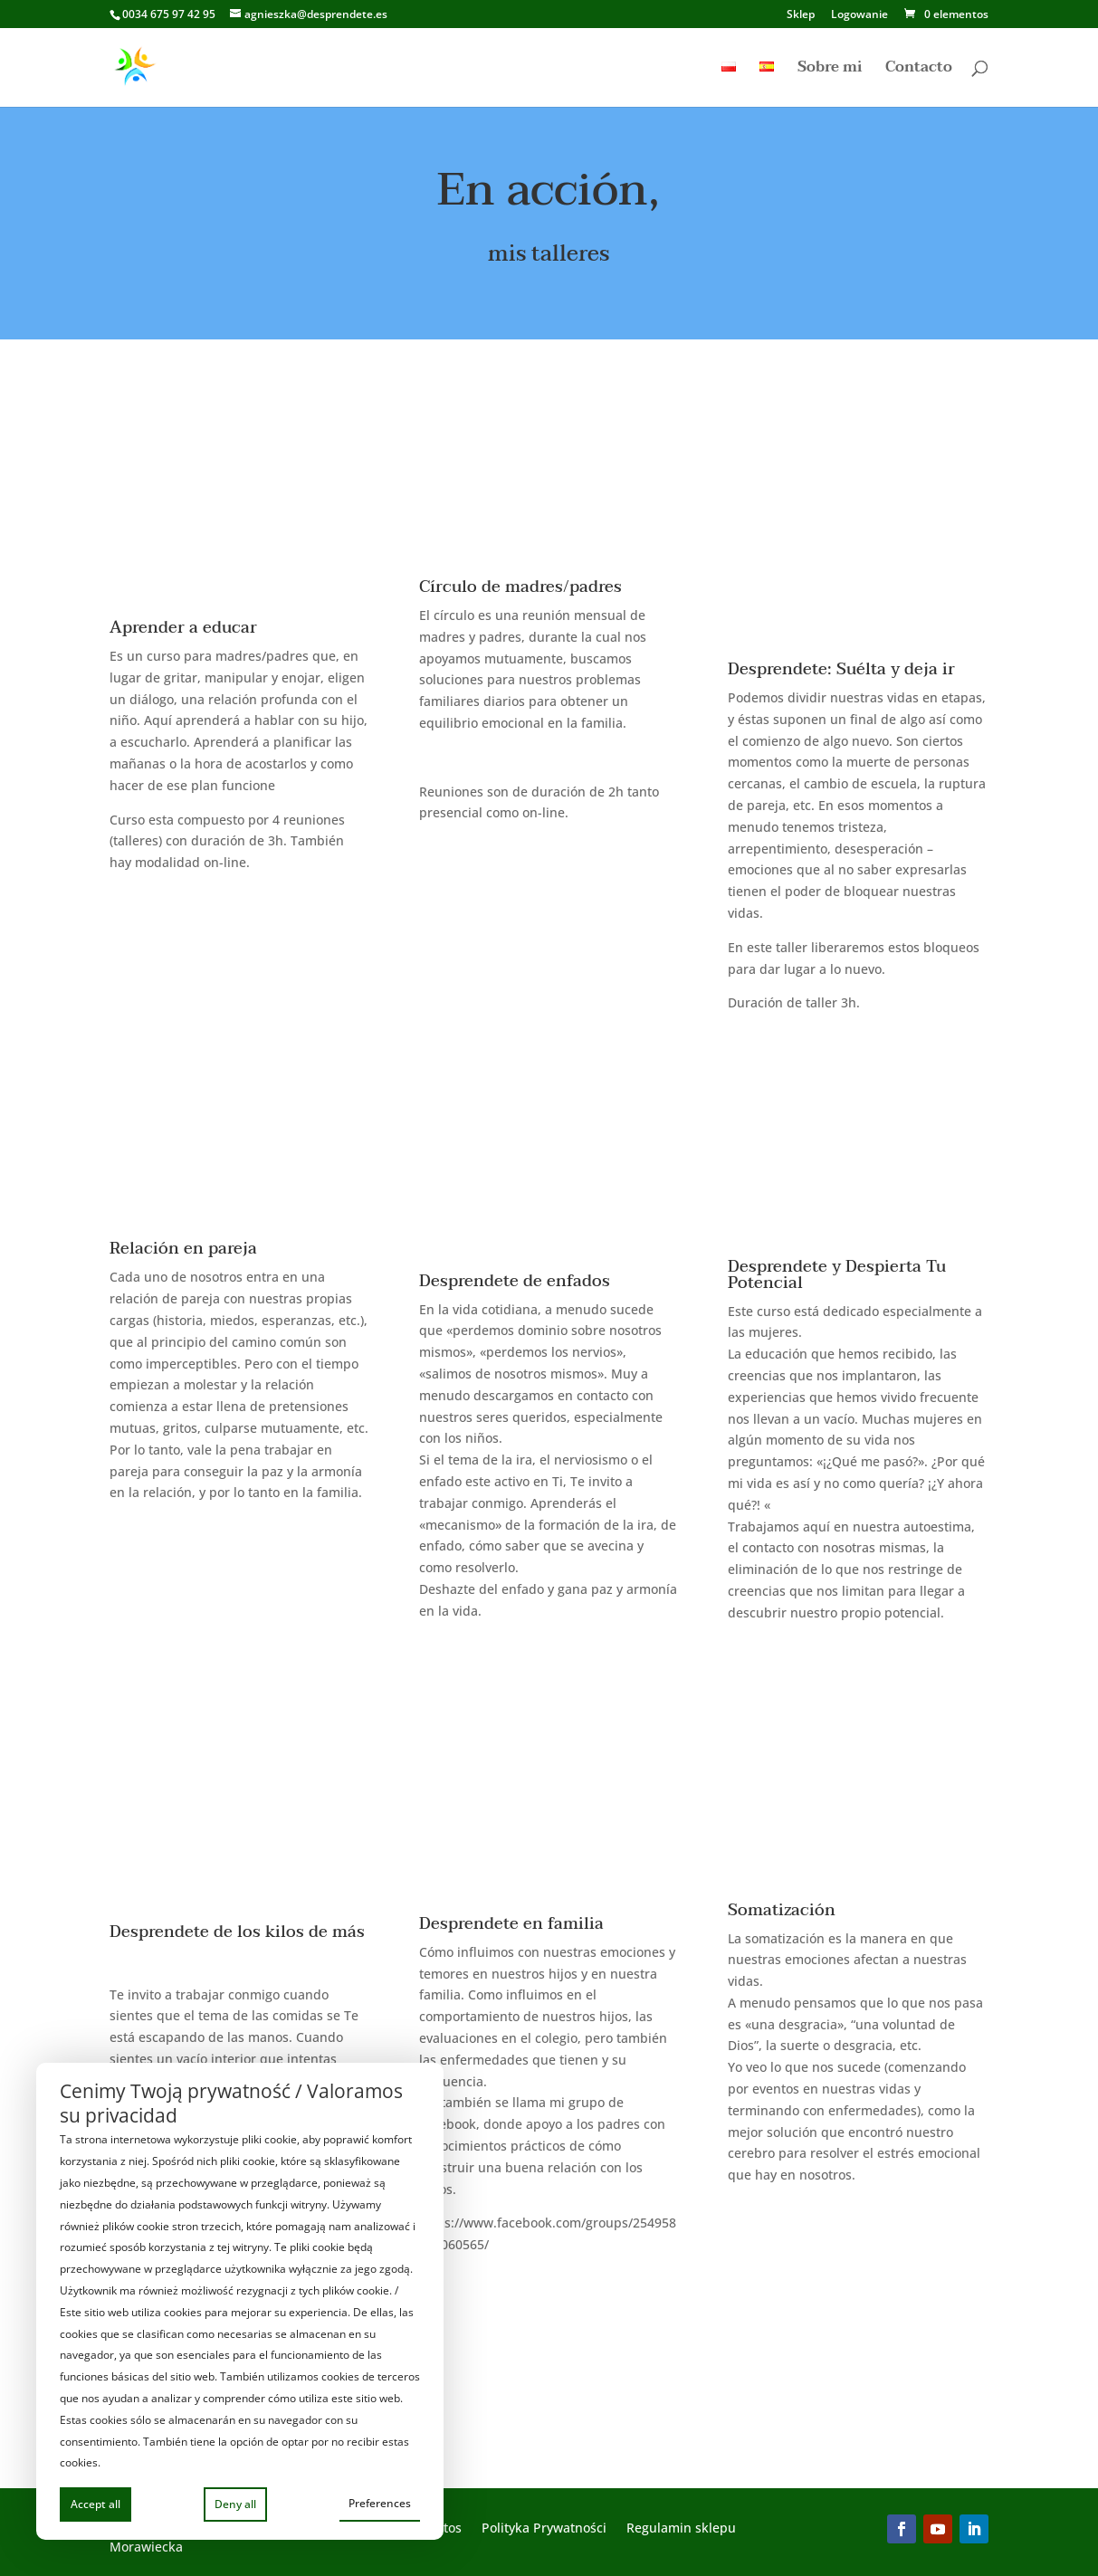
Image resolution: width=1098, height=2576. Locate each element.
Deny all (235, 2504)
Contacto (918, 70)
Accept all (95, 2504)
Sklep (801, 15)
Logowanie (859, 15)
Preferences (379, 2503)
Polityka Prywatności (544, 2529)
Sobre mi (829, 70)
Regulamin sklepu (681, 2529)
